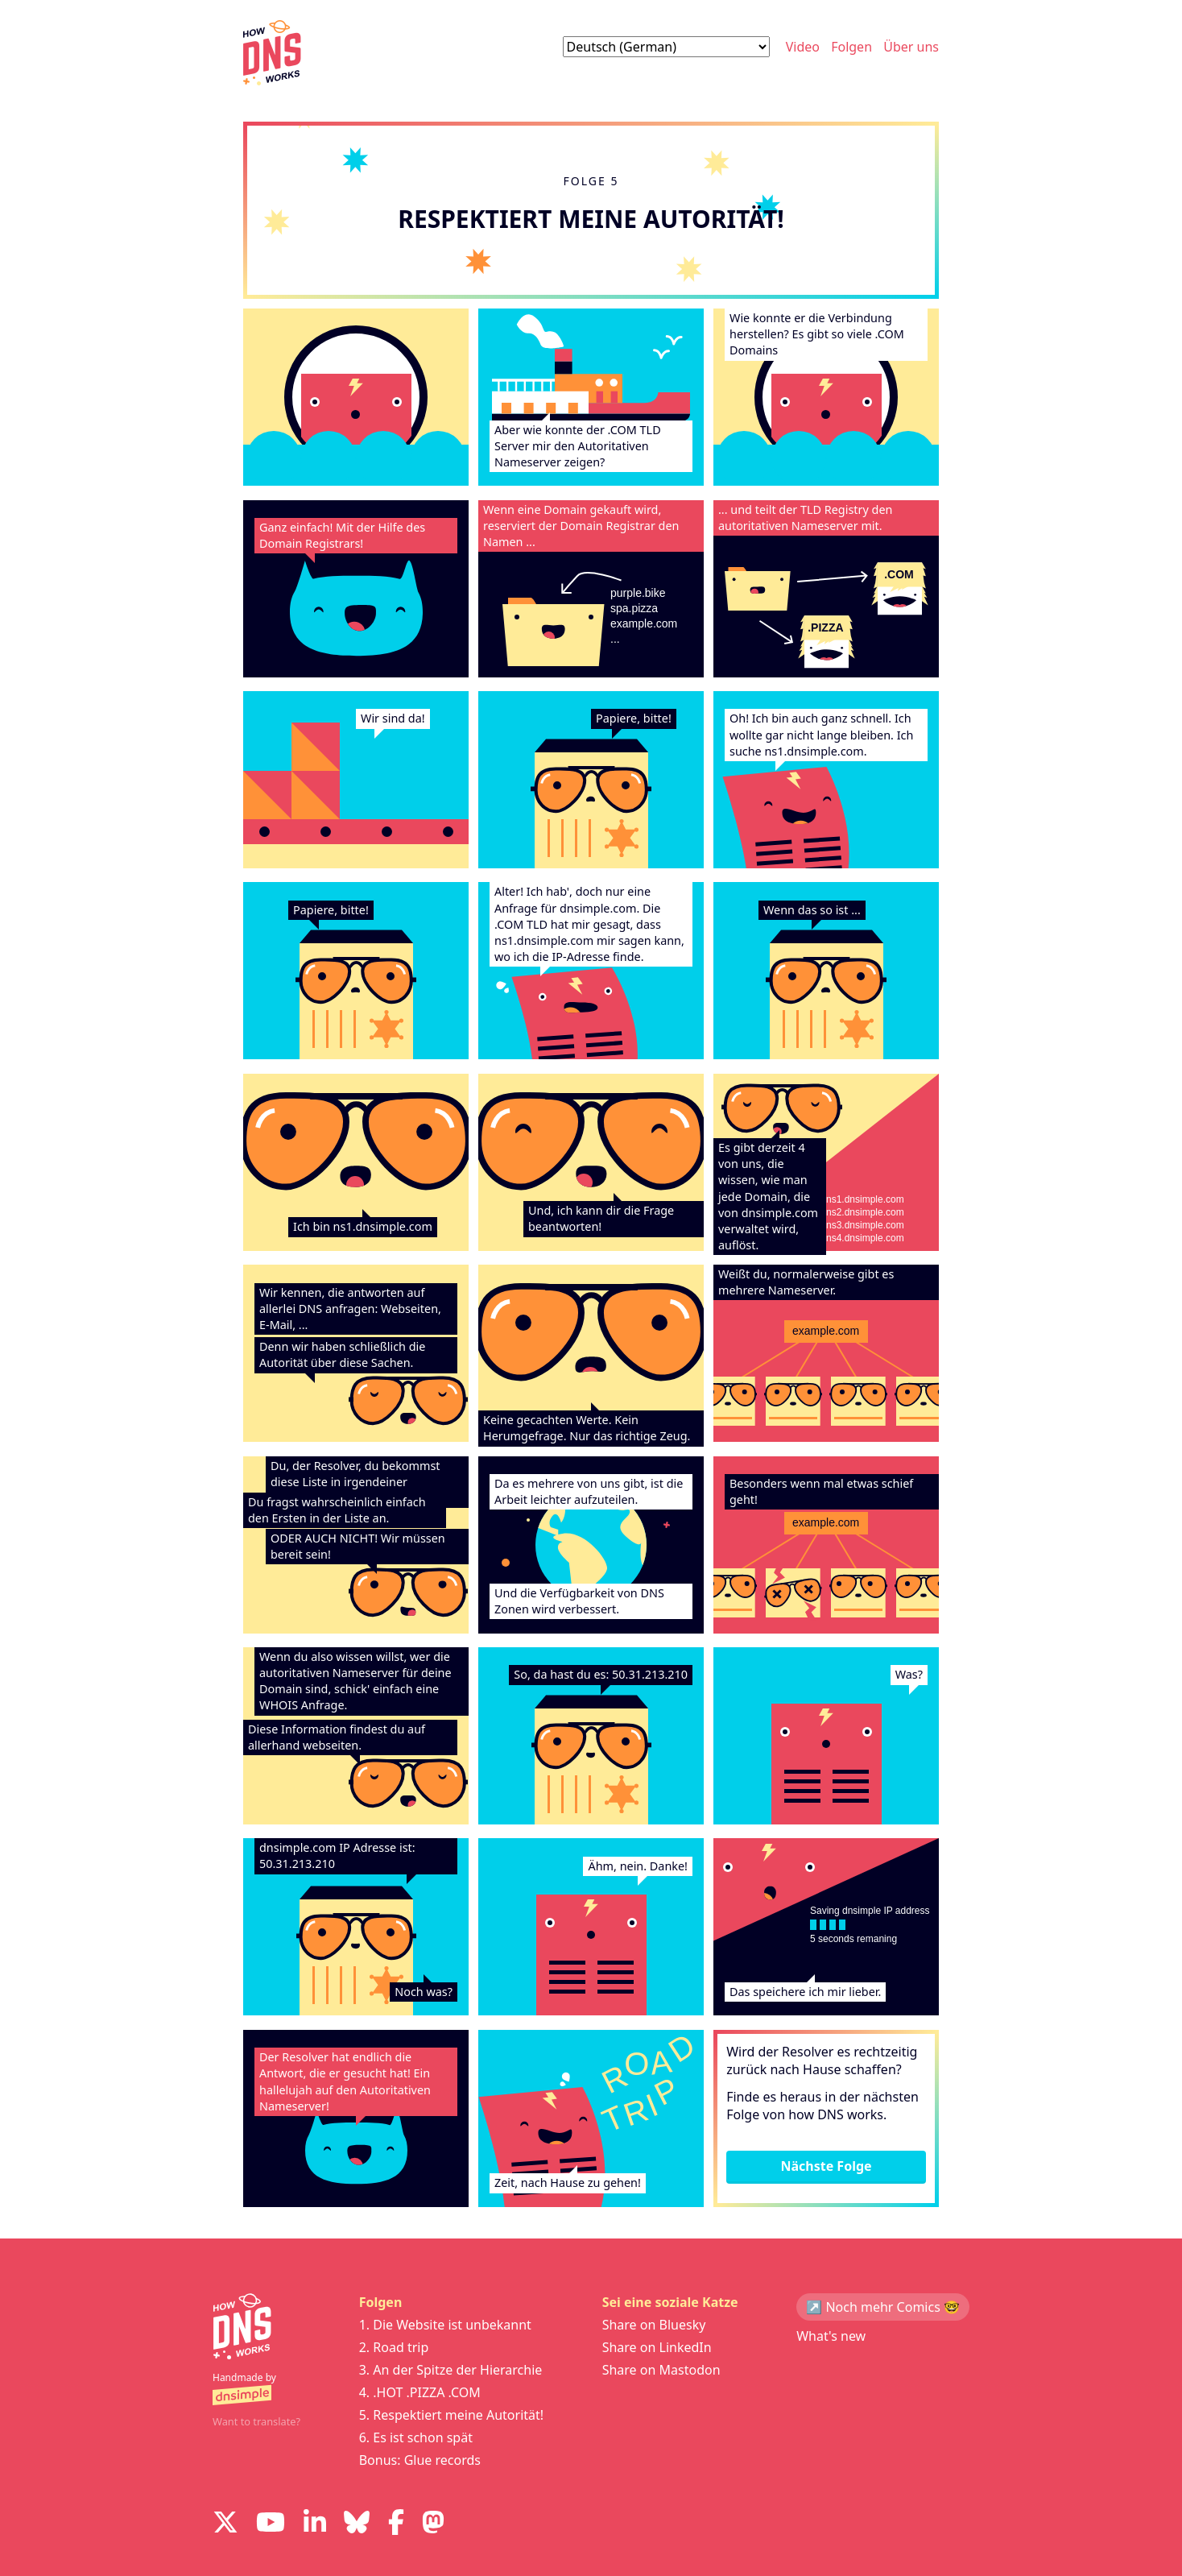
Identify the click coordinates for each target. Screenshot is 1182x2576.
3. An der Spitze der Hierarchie (451, 2370)
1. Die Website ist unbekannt (445, 2325)
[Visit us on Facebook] (396, 2524)
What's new (831, 2336)
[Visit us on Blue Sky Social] (357, 2524)
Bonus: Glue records (420, 2460)
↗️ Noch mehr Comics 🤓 (883, 2307)
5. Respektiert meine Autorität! (451, 2415)
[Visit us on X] (225, 2524)
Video (803, 47)
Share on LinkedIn (657, 2347)
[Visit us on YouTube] (270, 2524)
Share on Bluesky (654, 2325)
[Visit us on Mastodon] (433, 2524)
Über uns (911, 47)
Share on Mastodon (661, 2370)
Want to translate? (256, 2421)
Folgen (851, 47)
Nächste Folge (825, 2166)
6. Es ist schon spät (416, 2437)
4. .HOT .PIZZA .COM (420, 2392)
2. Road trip (394, 2347)
